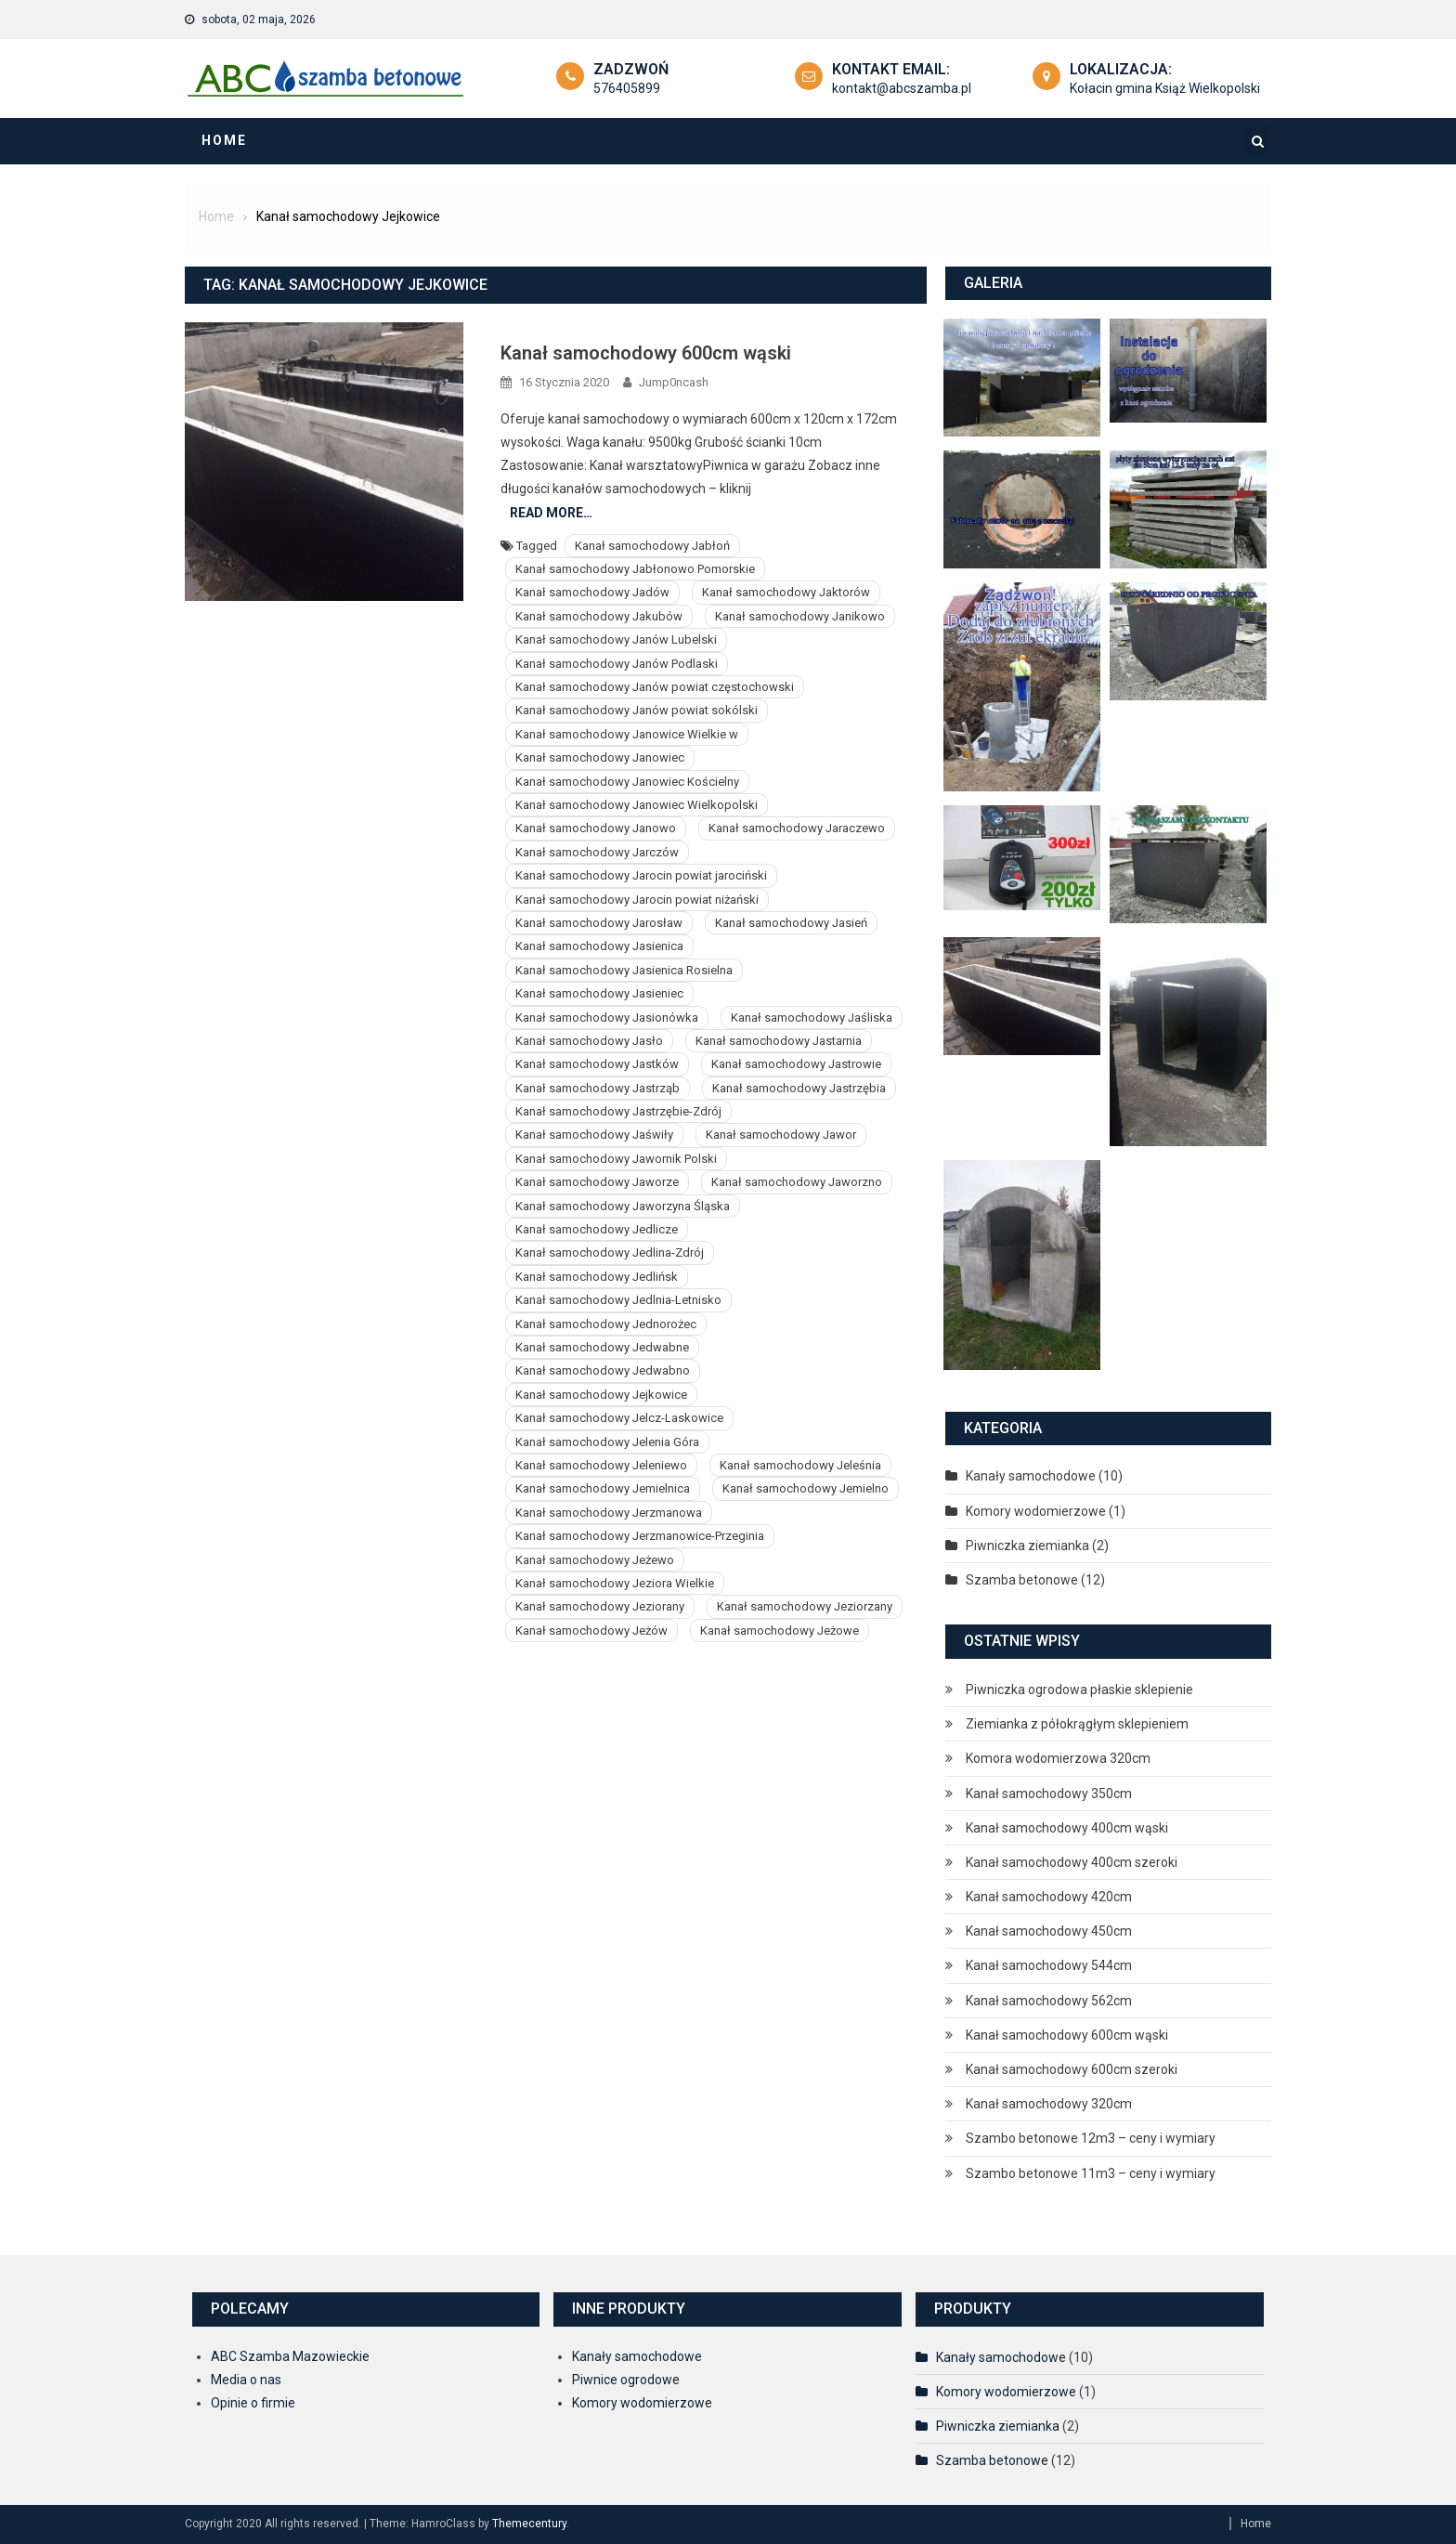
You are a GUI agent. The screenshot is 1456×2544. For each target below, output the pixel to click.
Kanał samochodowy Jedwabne (602, 1347)
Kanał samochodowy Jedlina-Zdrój (609, 1252)
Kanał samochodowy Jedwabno (602, 1370)
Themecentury (529, 2523)
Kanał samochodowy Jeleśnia (800, 1465)
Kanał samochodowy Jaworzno (796, 1182)
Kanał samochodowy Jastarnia (779, 1041)
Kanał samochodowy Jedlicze (596, 1229)
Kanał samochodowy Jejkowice (601, 1395)
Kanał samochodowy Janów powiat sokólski (636, 710)
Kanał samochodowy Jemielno (805, 1488)
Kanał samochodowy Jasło (589, 1041)
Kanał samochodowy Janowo (595, 828)
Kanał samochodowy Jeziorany (599, 1606)
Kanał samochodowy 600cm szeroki (1071, 2069)
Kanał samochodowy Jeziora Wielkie (614, 1583)
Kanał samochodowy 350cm (1049, 1793)
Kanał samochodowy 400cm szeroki (1071, 1862)
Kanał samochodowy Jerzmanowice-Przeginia (639, 1536)
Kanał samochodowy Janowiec (599, 757)
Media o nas (246, 2379)
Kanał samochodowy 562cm (1049, 2000)
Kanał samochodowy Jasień (791, 923)
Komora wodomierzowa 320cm (1058, 1758)
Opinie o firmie (253, 2402)
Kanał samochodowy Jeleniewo (601, 1465)
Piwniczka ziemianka (1027, 1545)
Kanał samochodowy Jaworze (597, 1182)
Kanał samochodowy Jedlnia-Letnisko (618, 1300)
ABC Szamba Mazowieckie (290, 2356)
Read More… (551, 512)
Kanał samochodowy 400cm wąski (1067, 1827)
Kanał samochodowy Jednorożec (605, 1324)
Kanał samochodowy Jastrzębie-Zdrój (618, 1111)
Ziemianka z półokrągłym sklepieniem (1077, 1723)
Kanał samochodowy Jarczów (597, 852)
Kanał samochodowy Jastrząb (597, 1088)
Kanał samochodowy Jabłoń (652, 546)
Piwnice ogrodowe (626, 2379)
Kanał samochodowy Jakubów (598, 616)
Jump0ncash (673, 382)
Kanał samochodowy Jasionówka (606, 1017)
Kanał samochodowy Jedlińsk (596, 1277)
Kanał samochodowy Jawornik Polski (616, 1159)
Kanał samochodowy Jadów (592, 592)
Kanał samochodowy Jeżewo (594, 1560)
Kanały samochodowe (1031, 1475)
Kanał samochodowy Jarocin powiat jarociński (641, 875)
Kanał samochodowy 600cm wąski (645, 353)
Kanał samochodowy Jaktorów (786, 592)
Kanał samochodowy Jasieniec (599, 993)
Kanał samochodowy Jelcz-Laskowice (619, 1418)
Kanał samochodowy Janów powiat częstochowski (654, 687)
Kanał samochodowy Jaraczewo (796, 828)
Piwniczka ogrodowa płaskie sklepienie (1079, 1689)
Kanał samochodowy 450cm (1049, 1931)
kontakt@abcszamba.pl (901, 88)
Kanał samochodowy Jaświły (594, 1135)
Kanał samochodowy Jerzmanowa (608, 1513)
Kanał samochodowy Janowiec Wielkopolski (636, 805)
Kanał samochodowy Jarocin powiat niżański (637, 900)
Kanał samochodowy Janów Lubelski (616, 639)
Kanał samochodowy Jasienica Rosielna (624, 970)
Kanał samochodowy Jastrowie (796, 1064)
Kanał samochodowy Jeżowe (779, 1630)
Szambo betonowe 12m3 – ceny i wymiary (1091, 2138)
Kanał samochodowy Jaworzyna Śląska (622, 1206)
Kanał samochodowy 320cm (1049, 2103)
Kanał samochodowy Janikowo (800, 616)
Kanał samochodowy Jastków (597, 1064)
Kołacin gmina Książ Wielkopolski (1165, 88)
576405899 (626, 88)
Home (224, 140)
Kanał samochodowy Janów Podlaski (616, 664)
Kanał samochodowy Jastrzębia (799, 1088)
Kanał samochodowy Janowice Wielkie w (626, 734)
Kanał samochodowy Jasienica (599, 946)
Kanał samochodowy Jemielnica (602, 1488)
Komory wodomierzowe (1036, 1511)
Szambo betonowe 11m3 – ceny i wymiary (1091, 2173)
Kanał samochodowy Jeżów (591, 1630)
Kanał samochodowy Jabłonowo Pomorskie (635, 569)
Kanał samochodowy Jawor (781, 1135)
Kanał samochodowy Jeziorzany (804, 1606)
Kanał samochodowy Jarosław (598, 923)
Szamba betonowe (1022, 1579)
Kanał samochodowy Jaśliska (811, 1017)
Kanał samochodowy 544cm (1049, 1965)
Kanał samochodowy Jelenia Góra (607, 1442)
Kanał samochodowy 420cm (1049, 1896)
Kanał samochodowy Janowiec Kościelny (627, 782)
